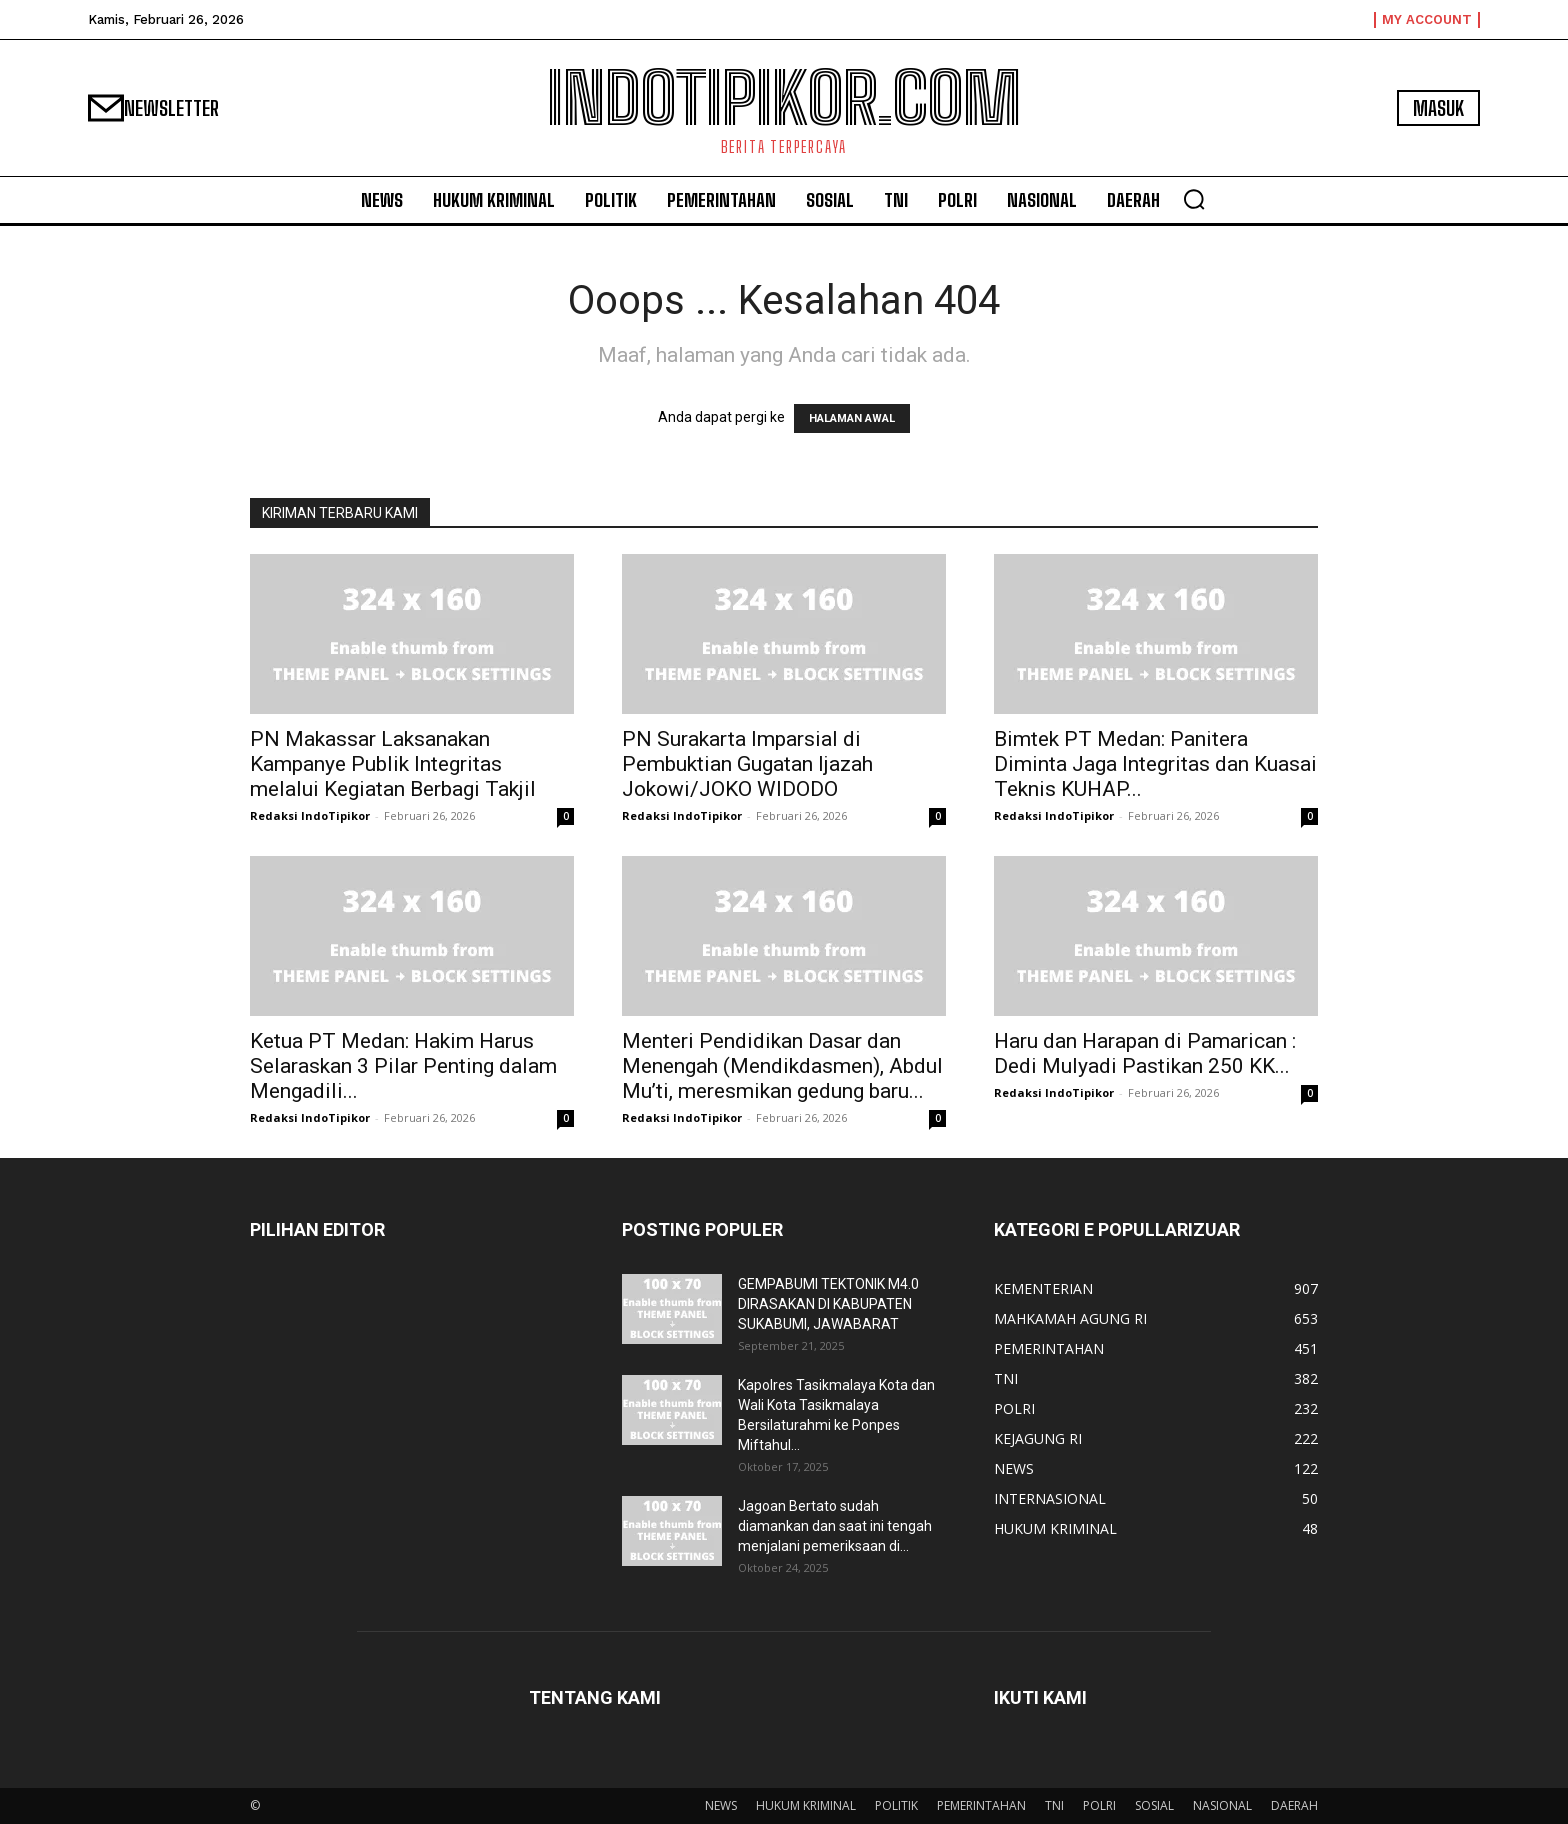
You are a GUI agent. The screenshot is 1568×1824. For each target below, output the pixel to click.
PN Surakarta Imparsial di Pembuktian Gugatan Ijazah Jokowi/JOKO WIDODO (747, 764)
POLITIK (896, 1805)
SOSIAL (1154, 1805)
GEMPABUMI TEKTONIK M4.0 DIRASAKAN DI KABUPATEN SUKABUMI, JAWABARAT (828, 1304)
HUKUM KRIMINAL (806, 1805)
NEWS (721, 1805)
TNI (1054, 1805)
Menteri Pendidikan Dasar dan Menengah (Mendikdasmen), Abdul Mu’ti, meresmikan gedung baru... (782, 1066)
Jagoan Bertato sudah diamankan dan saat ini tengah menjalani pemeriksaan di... (835, 1526)
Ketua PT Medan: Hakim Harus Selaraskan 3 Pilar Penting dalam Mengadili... (403, 1066)
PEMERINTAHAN (981, 1805)
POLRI (1099, 1805)
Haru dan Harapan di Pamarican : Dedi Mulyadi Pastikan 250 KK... (1145, 1053)
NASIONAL (1222, 1805)
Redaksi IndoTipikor (310, 815)
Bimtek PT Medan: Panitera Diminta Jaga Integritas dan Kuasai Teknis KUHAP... (1155, 764)
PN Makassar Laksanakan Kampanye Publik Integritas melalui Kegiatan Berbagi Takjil (393, 764)
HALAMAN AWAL (852, 418)
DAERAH (1294, 1805)
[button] (1194, 199)
